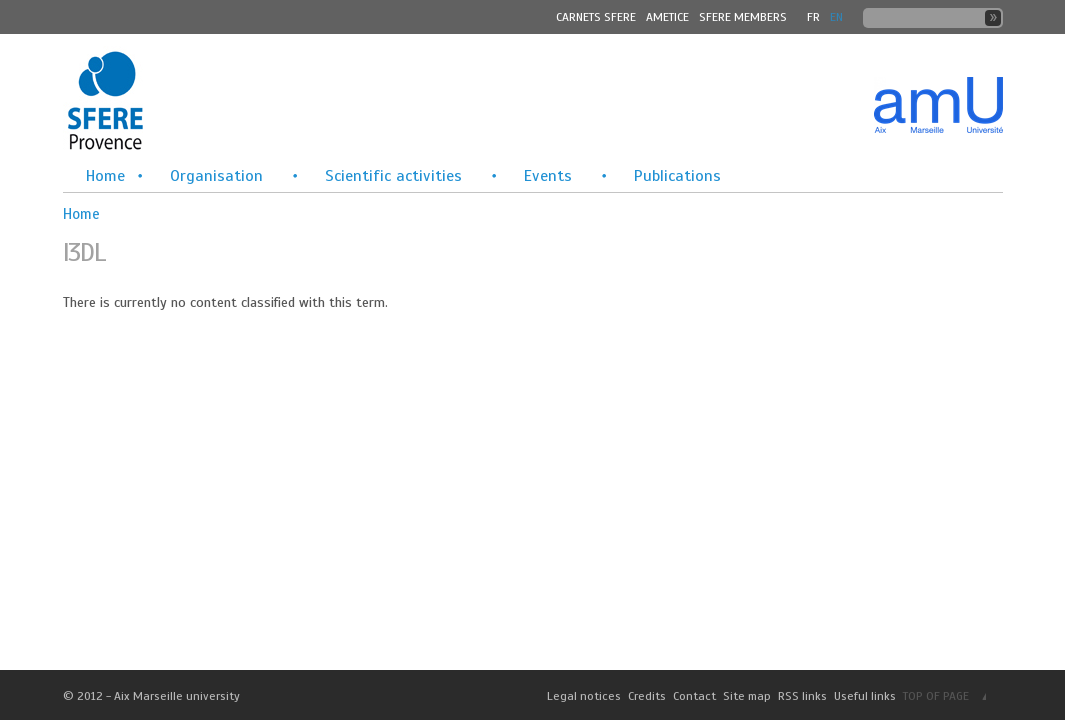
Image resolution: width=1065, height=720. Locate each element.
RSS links (802, 696)
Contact (694, 696)
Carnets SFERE (596, 17)
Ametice (667, 17)
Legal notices (584, 696)
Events (548, 176)
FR (813, 17)
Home (105, 176)
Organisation (216, 176)
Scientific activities (393, 176)
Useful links (865, 696)
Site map (747, 696)
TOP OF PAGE (936, 696)
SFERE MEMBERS (743, 17)
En (836, 17)
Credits (647, 696)
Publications (677, 176)
